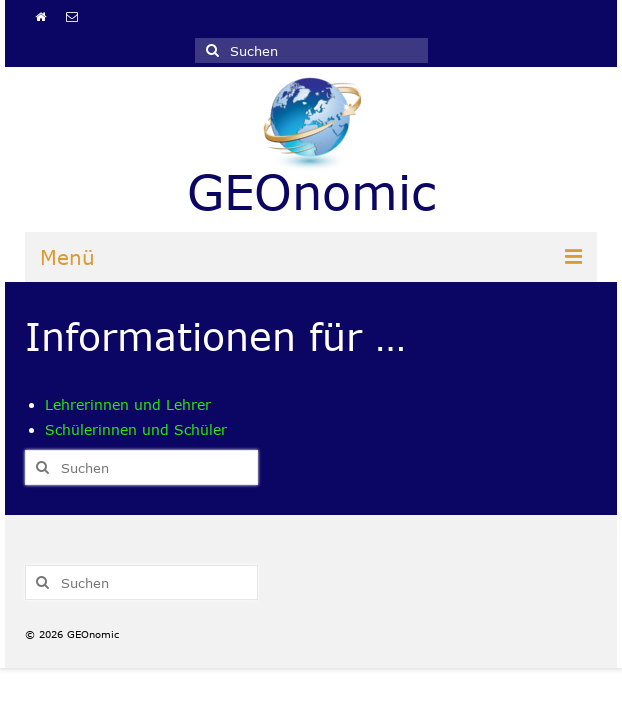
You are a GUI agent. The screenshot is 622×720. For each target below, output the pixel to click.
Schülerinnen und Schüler (136, 429)
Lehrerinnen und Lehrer (128, 404)
